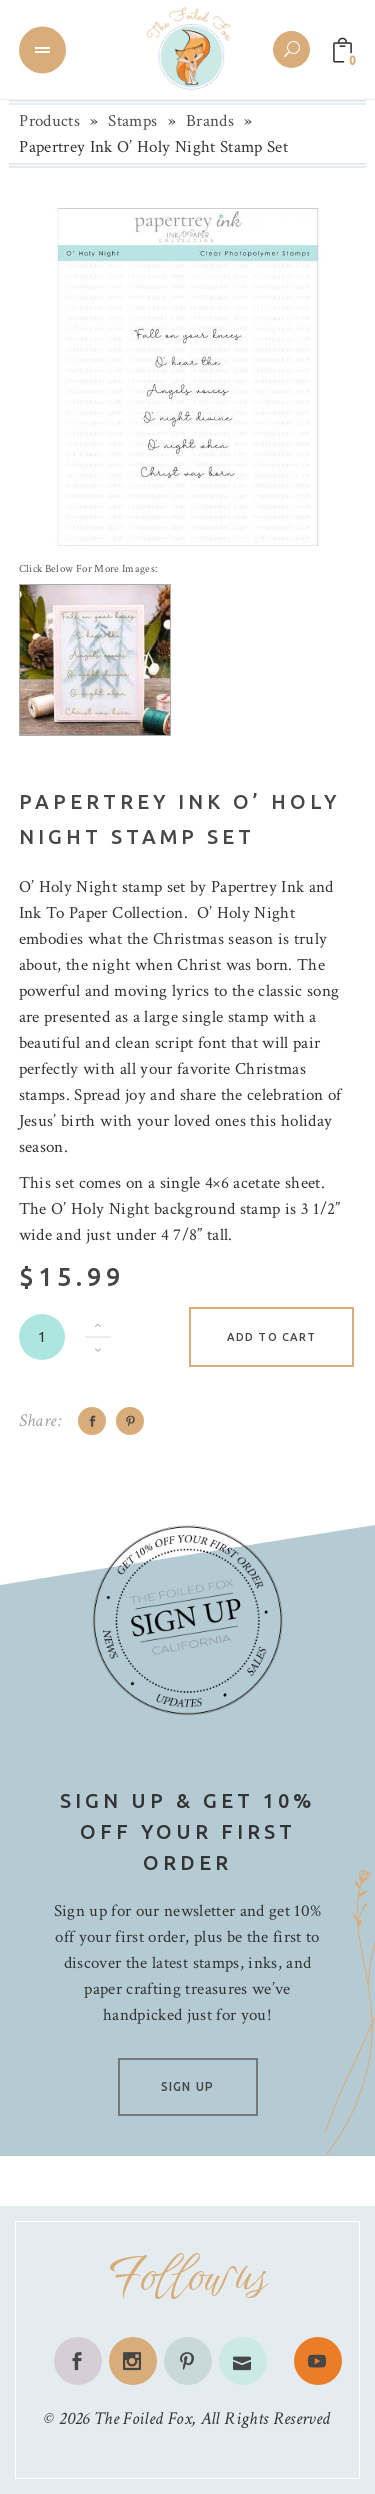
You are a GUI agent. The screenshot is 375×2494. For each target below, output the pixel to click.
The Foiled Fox (143, 2418)
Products (49, 121)
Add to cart (271, 1337)
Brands (210, 121)
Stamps (132, 121)
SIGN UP (187, 2086)
